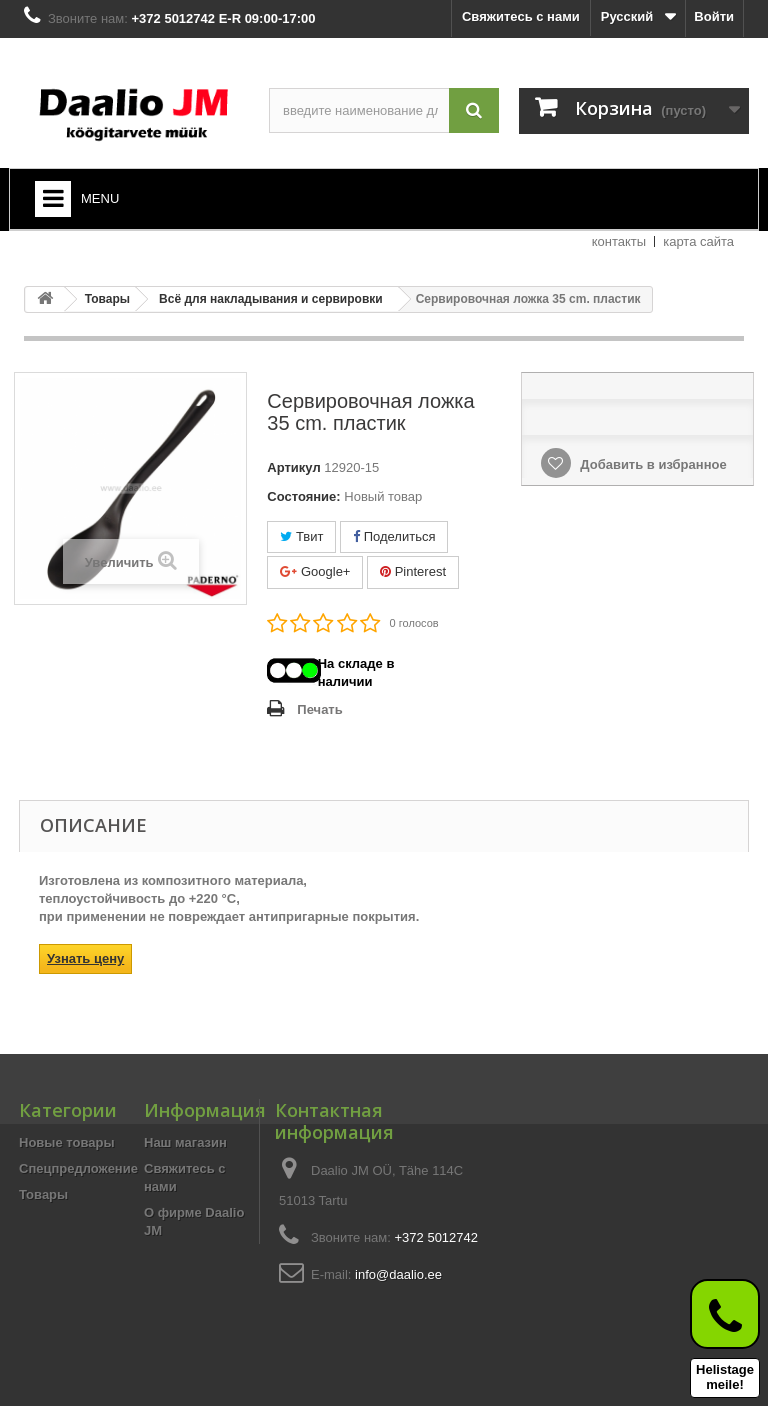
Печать (319, 709)
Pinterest (413, 571)
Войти (714, 16)
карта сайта (698, 241)
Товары (43, 1194)
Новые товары (67, 1142)
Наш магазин (185, 1142)
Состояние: (303, 496)
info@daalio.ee (398, 1274)
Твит (301, 536)
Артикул (293, 467)
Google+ (315, 571)
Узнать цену (85, 958)
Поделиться (394, 536)
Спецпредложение (78, 1168)
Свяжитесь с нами (521, 16)
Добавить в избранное (652, 464)
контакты (619, 241)
